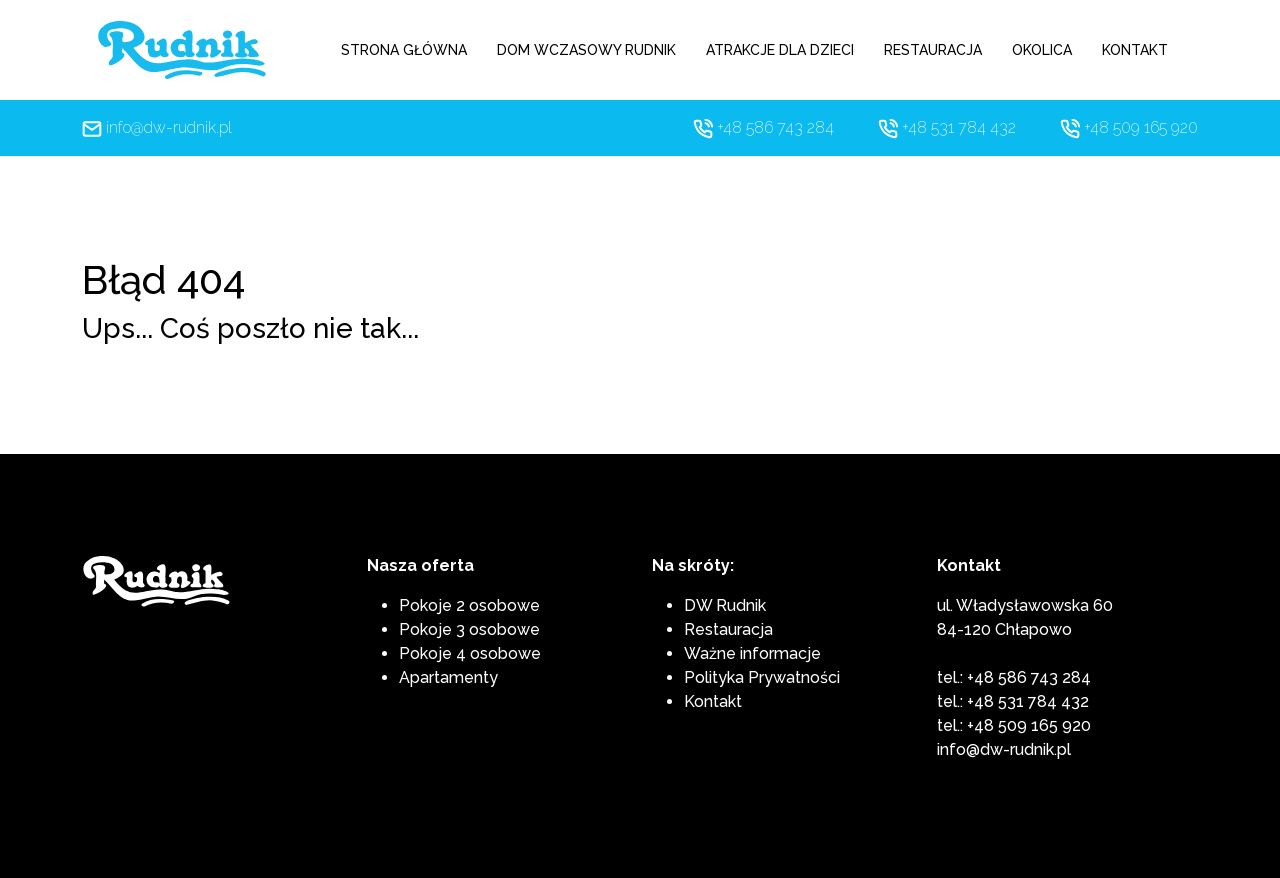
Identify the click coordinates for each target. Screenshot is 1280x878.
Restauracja (728, 629)
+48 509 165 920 (1141, 127)
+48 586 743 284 (775, 127)
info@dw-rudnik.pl (169, 127)
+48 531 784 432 (959, 127)
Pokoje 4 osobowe (470, 653)
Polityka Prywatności (762, 677)
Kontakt (713, 701)
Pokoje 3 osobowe (469, 629)
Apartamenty (448, 677)
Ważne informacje (752, 653)
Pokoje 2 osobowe (469, 605)
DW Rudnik (725, 605)
